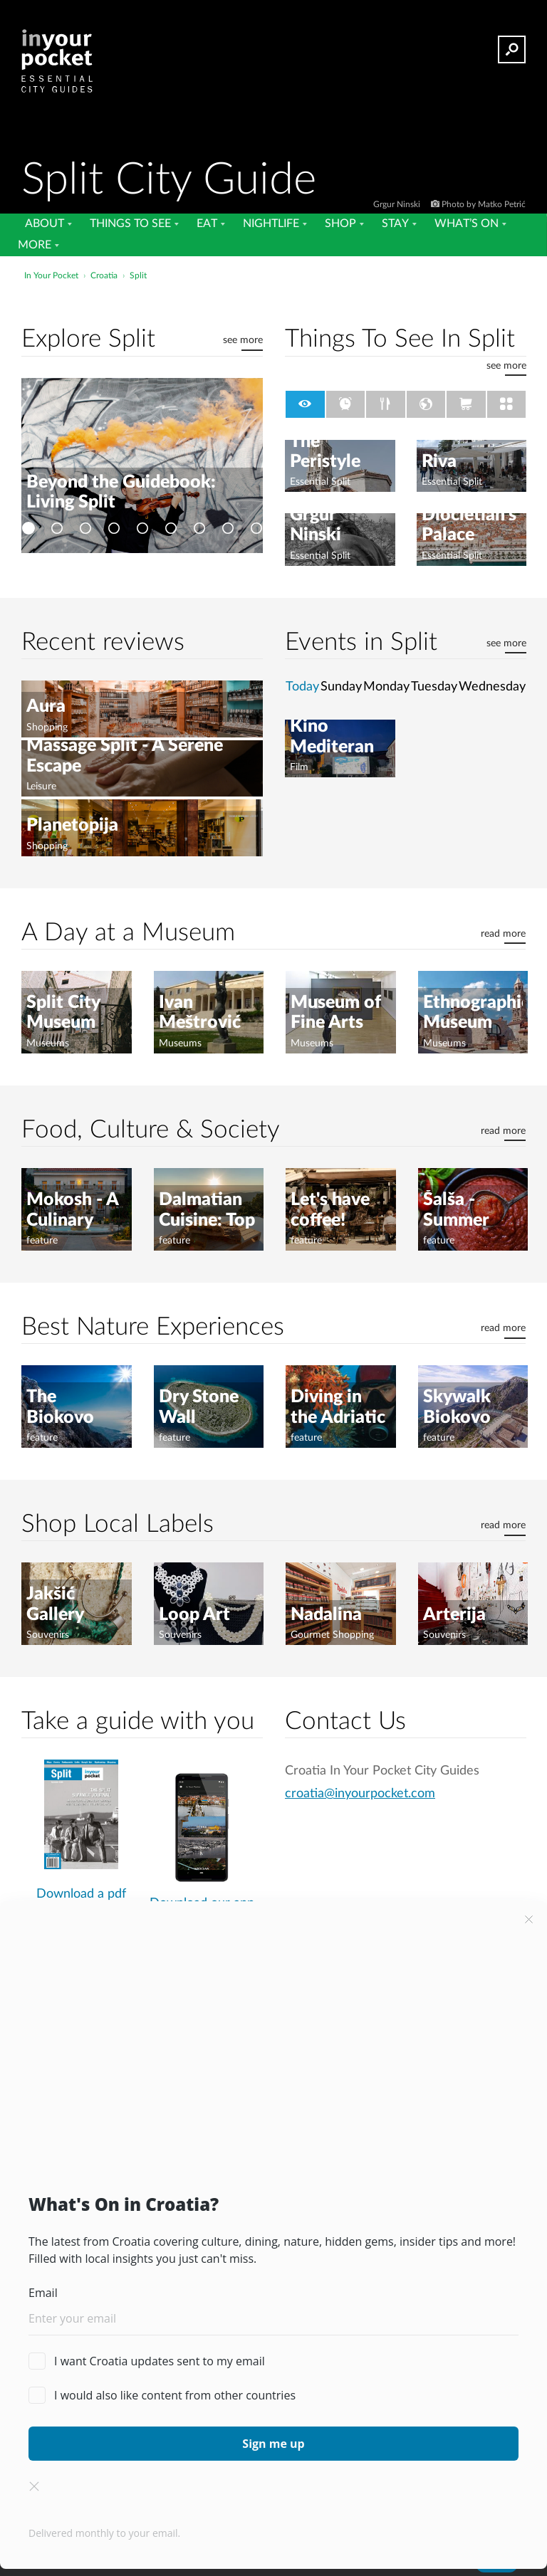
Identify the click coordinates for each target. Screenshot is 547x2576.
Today (302, 686)
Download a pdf (81, 1894)
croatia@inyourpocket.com (360, 1793)
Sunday (341, 686)
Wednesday (492, 686)
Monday (386, 686)
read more (503, 934)
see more (243, 340)
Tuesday (434, 686)
